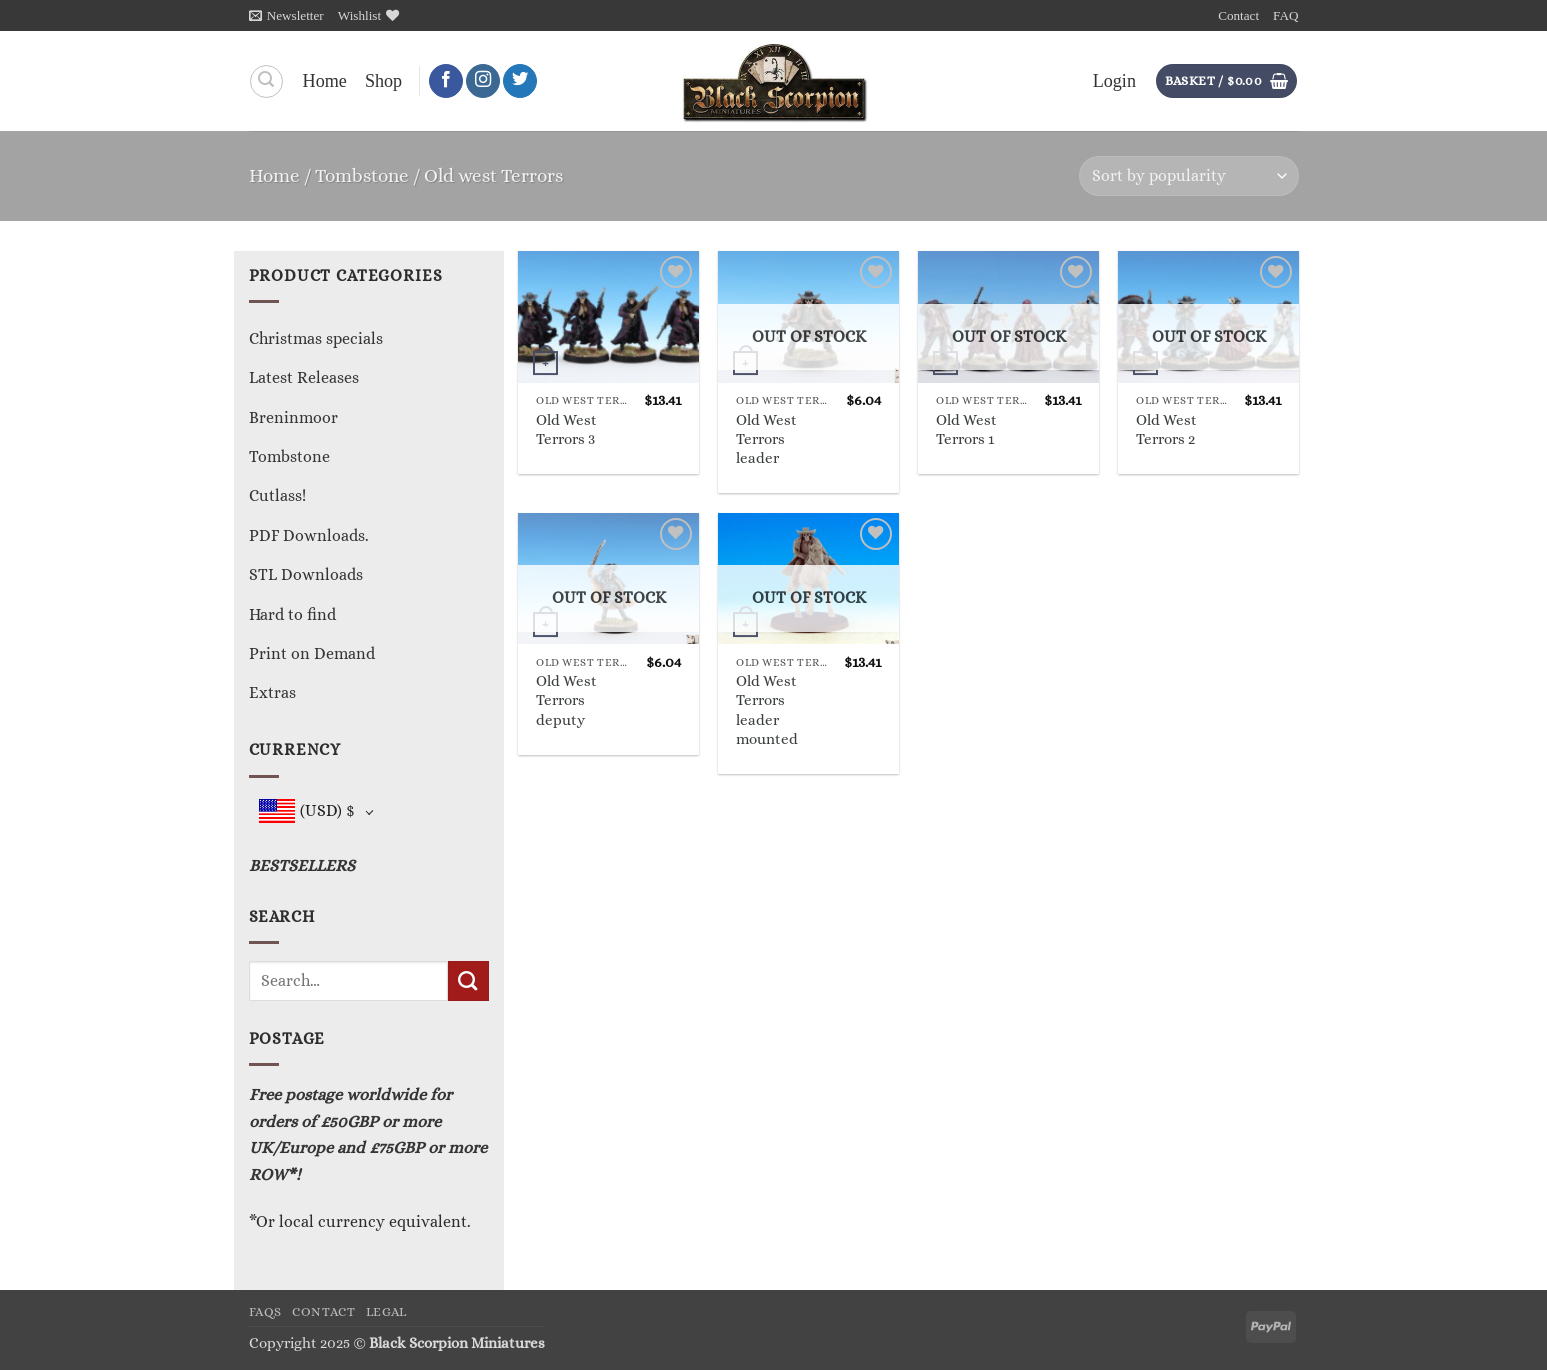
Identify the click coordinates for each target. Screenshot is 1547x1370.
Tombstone (362, 175)
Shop (383, 81)
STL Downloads (306, 574)
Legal (386, 1312)
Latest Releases (304, 377)
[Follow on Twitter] (520, 81)
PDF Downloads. (309, 535)
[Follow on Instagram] (483, 81)
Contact (1238, 15)
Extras (272, 692)
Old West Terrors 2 (1166, 429)
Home (325, 81)
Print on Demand (312, 653)
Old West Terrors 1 (966, 429)
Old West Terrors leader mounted (767, 710)
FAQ (1285, 15)
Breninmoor (293, 417)
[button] (286, 15)
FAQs (266, 1312)
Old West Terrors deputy (566, 700)
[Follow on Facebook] (446, 81)
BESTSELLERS (302, 865)
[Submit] (468, 981)
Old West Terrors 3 (566, 429)
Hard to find (292, 614)
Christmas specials (316, 338)
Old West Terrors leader (766, 439)
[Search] (266, 81)
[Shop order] (1188, 176)
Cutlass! (277, 495)
